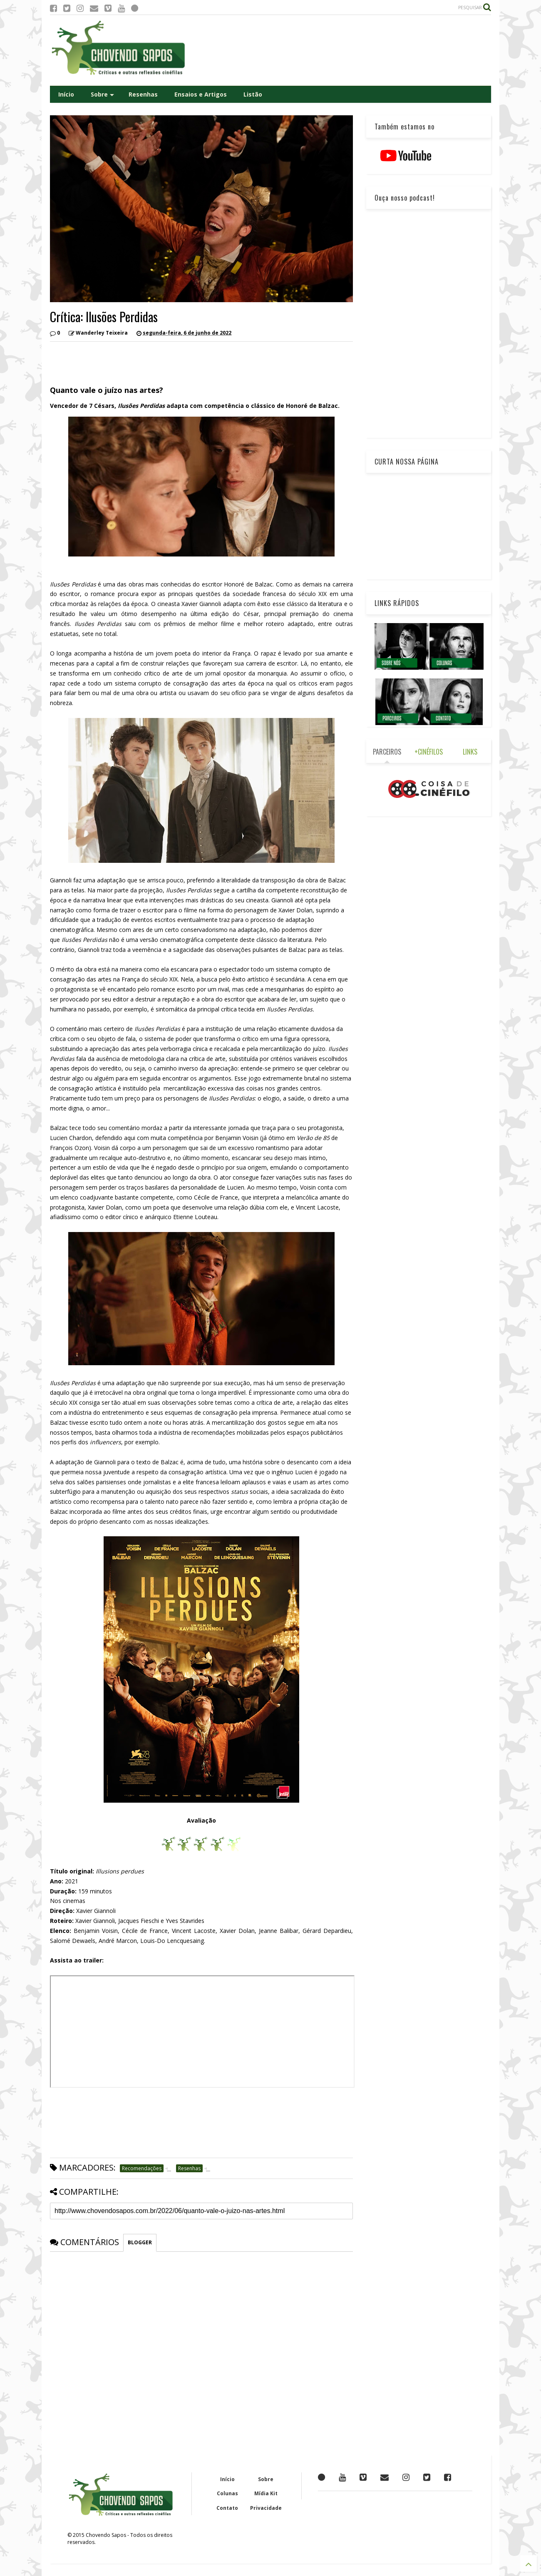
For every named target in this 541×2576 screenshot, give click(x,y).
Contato (227, 2507)
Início (66, 94)
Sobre (102, 94)
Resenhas (143, 94)
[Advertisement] (339, 50)
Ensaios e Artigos (200, 94)
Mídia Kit (266, 2493)
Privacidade (266, 2507)
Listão (252, 94)
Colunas (227, 2493)
